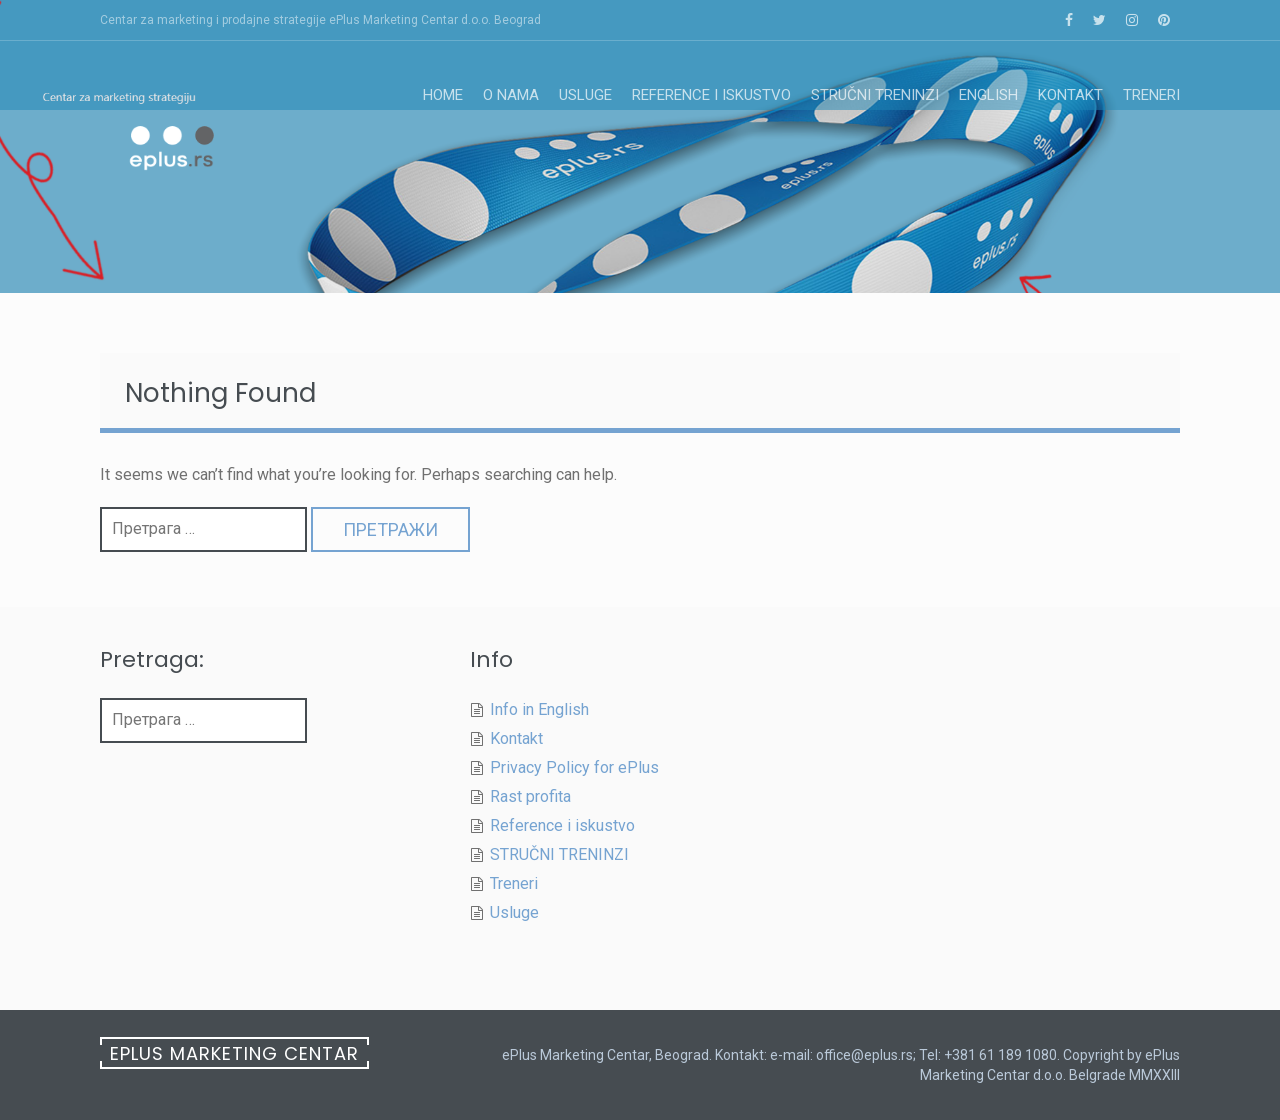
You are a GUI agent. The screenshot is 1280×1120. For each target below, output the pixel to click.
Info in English (539, 709)
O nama (511, 95)
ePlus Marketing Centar (234, 1053)
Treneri (1151, 95)
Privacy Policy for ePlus (574, 767)
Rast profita (530, 796)
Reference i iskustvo (711, 95)
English (988, 95)
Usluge (585, 95)
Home (443, 95)
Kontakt (1070, 95)
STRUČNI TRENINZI (875, 95)
